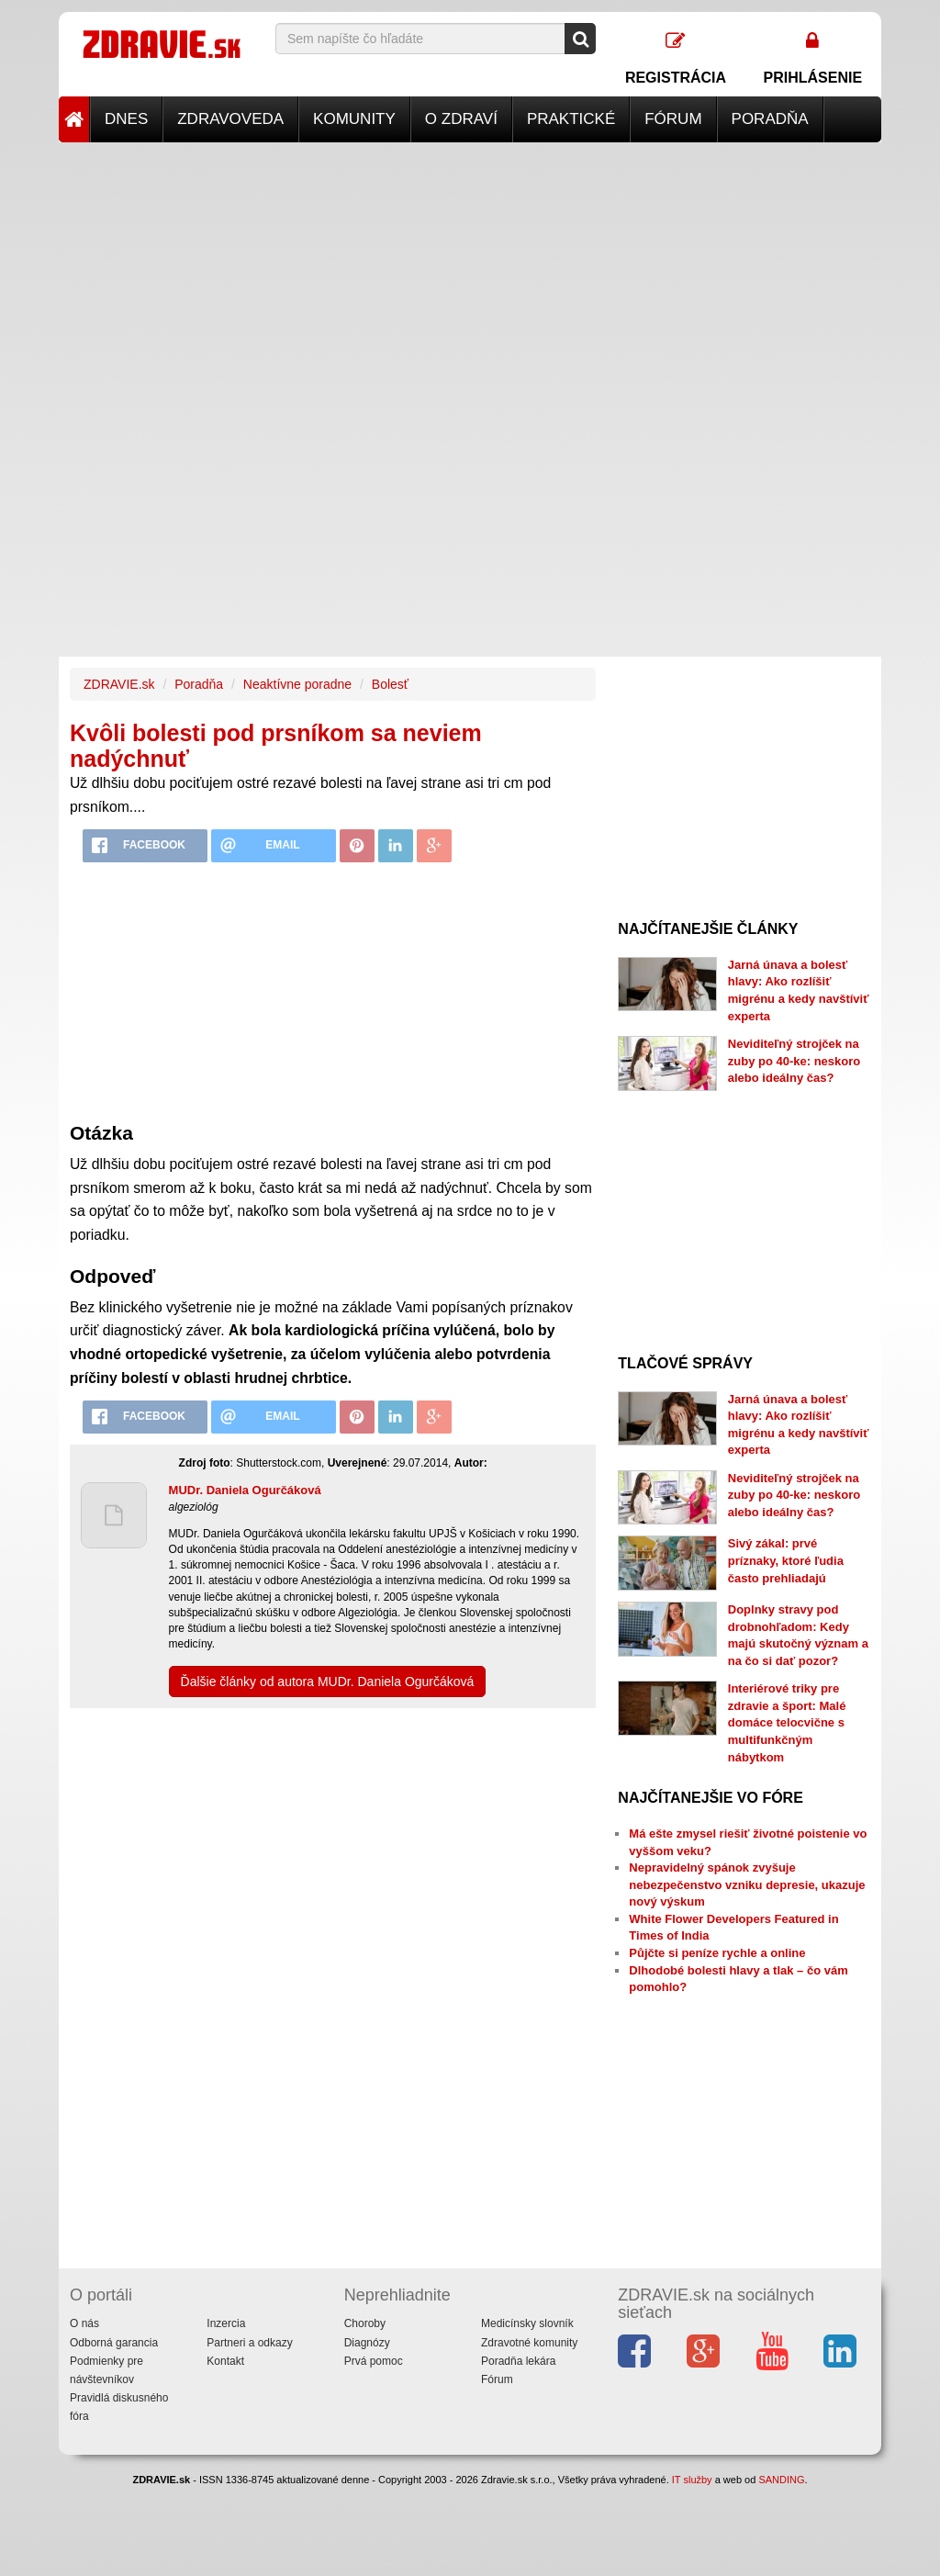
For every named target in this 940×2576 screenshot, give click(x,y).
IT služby (692, 2479)
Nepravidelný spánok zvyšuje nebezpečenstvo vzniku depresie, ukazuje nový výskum (747, 1884)
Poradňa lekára (518, 2361)
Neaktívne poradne (297, 684)
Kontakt (225, 2361)
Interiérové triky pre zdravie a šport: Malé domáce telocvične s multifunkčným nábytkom (787, 1722)
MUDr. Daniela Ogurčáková (245, 1490)
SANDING (781, 2479)
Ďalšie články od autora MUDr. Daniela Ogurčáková (328, 1681)
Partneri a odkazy (249, 2342)
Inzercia (226, 2323)
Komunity (354, 119)
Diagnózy (367, 2342)
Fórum (672, 119)
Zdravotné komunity (529, 2342)
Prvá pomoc (373, 2361)
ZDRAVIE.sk (119, 684)
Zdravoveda (230, 119)
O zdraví (461, 119)
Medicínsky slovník (527, 2323)
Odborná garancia (114, 2342)
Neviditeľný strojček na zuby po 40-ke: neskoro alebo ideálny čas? (794, 1061)
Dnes (126, 119)
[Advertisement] (470, 270)
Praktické (571, 119)
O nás (84, 2323)
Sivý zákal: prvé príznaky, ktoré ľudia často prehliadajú (786, 1560)
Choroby (365, 2323)
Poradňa (770, 119)
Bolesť (390, 684)
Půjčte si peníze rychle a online (717, 1953)
